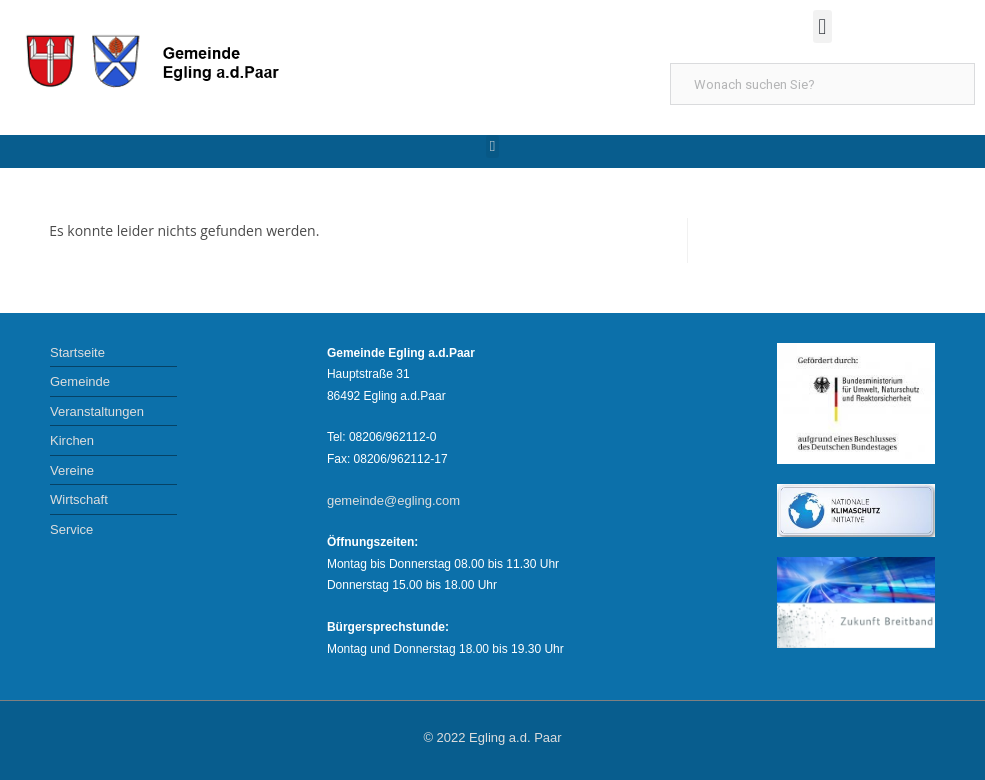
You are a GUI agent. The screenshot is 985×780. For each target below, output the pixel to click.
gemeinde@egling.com (393, 500)
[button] (822, 26)
